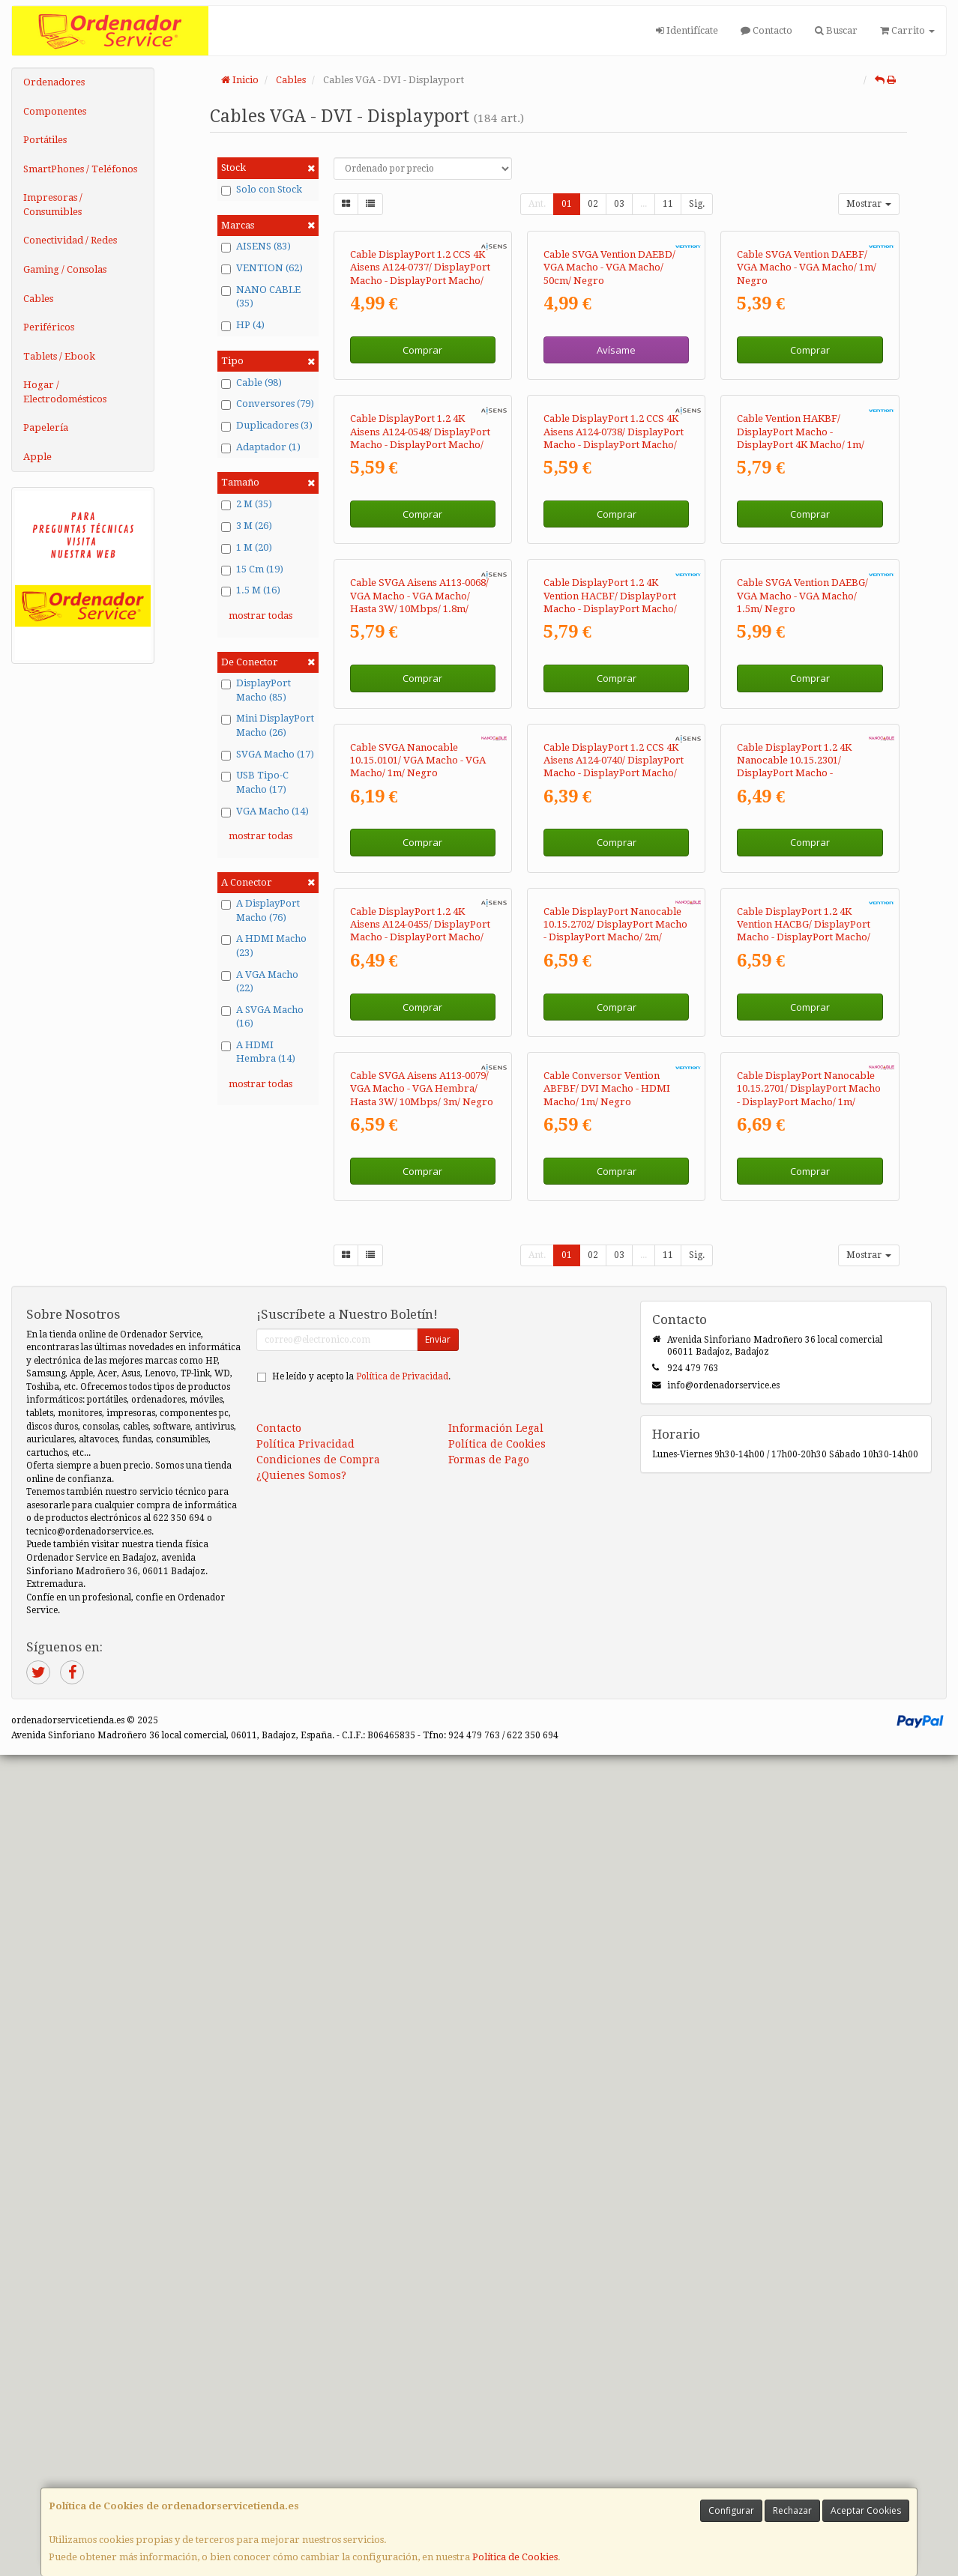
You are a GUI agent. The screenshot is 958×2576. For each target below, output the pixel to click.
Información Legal (495, 2249)
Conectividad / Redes (70, 240)
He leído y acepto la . (361, 2197)
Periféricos (48, 327)
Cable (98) (251, 383)
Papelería (45, 427)
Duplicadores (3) (267, 426)
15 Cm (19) (252, 569)
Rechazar (792, 2510)
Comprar (422, 486)
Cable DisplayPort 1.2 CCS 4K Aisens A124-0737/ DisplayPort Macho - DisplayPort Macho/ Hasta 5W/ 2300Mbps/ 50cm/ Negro (420, 417)
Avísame (616, 486)
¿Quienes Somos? (301, 2297)
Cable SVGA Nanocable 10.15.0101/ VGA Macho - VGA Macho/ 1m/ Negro (418, 1307)
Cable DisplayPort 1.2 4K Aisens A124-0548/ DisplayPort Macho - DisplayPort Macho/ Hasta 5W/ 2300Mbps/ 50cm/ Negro (420, 718)
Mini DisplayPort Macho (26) (267, 725)
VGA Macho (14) (265, 811)
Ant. (537, 204)
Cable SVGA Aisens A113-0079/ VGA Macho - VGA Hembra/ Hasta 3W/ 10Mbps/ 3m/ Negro (421, 1910)
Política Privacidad (305, 2265)
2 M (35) (246, 504)
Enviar (438, 2160)
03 (619, 204)
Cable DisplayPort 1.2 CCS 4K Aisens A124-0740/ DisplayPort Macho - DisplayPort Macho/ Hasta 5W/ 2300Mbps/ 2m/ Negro (613, 1320)
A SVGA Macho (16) (262, 1017)
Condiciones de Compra (318, 2281)
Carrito (907, 30)
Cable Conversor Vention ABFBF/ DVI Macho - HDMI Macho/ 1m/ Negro (606, 1910)
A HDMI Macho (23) (264, 945)
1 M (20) (246, 548)
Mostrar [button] (868, 204)
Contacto (766, 30)
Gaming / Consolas (64, 269)
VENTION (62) (262, 268)
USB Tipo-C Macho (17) (255, 782)
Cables (38, 298)
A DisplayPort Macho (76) (260, 910)
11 (668, 204)
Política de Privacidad (402, 2197)
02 (593, 204)
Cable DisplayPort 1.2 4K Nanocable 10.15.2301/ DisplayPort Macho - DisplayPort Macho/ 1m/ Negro (794, 1320)
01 (566, 204)
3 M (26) (246, 526)
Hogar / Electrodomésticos (64, 392)
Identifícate (687, 30)
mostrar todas (260, 615)
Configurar (731, 2510)
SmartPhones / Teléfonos (80, 169)
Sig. (697, 204)
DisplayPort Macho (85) (256, 690)
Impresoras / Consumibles (52, 204)
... (643, 204)
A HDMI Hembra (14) (258, 1052)
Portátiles (45, 139)
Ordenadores (54, 82)
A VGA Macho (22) (259, 981)
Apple (37, 456)
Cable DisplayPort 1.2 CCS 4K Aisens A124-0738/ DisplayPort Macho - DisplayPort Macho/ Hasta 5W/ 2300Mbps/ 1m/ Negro (613, 718)
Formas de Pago (488, 2281)
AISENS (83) (256, 247)
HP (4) (243, 325)
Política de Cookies (515, 2557)
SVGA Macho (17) (267, 755)
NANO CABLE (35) (261, 296)
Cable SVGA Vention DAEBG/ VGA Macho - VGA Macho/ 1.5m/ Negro (802, 1006)
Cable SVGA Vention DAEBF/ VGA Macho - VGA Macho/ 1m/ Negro (806, 404)
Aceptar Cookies (866, 2510)
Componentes (54, 111)
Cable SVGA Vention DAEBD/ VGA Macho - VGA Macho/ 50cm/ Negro (609, 404)
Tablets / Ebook (59, 356)
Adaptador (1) (261, 447)
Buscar (836, 30)
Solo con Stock (261, 190)
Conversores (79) (267, 404)
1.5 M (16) (250, 590)
